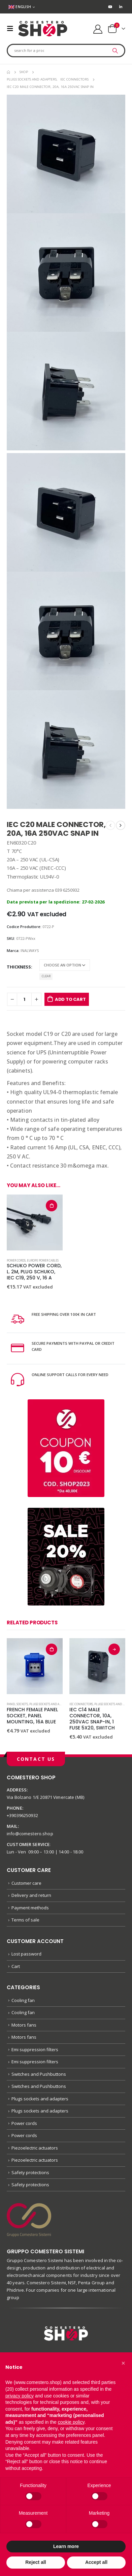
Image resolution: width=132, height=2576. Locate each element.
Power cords (16, 1260)
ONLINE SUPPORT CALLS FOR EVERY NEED (70, 1374)
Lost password (26, 1954)
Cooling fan (23, 2000)
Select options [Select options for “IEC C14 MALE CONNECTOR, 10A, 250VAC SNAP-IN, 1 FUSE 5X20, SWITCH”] (114, 1649)
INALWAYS (30, 950)
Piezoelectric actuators (34, 2148)
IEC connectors (81, 1704)
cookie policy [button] (71, 2422)
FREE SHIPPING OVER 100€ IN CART (64, 1314)
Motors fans (23, 2025)
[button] (123, 2363)
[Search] (115, 50)
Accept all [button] (96, 2562)
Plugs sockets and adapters (50, 1704)
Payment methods (30, 1908)
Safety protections (30, 2172)
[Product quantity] (24, 999)
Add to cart (70, 999)
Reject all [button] (35, 2562)
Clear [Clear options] (46, 976)
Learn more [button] (66, 2546)
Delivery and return (31, 1895)
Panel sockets (17, 1704)
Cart (15, 1966)
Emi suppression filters (34, 2049)
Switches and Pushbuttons (38, 2074)
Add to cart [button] (51, 1206)
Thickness (19, 967)
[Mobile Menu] (12, 28)
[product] (35, 1222)
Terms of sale (25, 1920)
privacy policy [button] (19, 2395)
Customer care (26, 1883)
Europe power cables (43, 1260)
